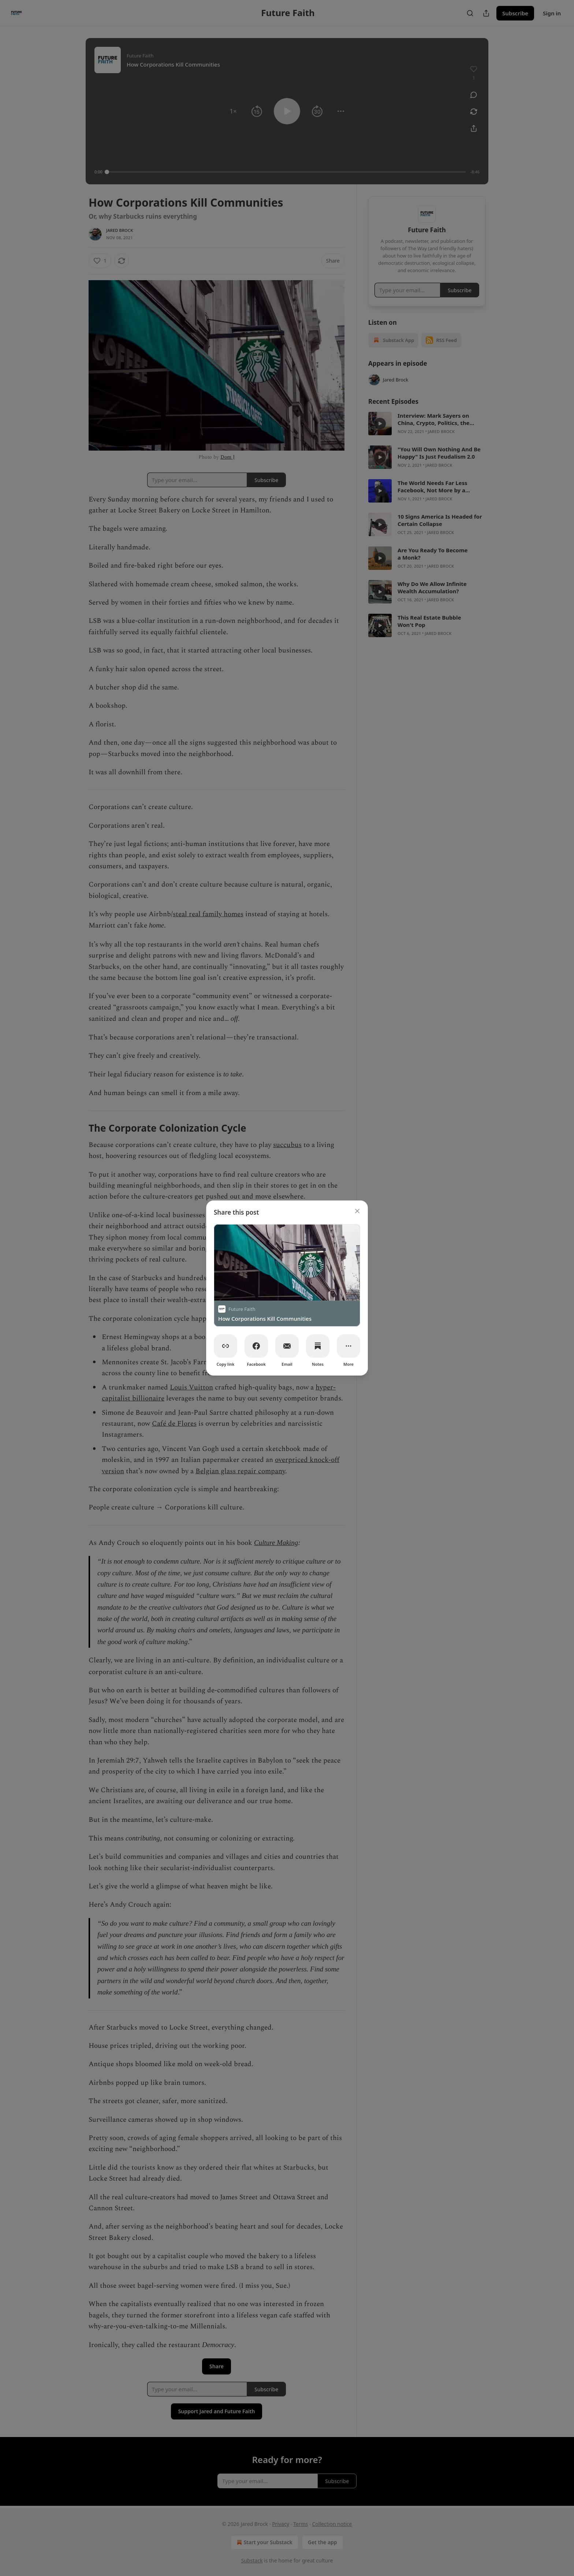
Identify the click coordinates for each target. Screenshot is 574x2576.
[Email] (287, 1346)
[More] (348, 1346)
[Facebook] (256, 1346)
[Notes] (317, 1346)
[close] (357, 1211)
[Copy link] (225, 1346)
